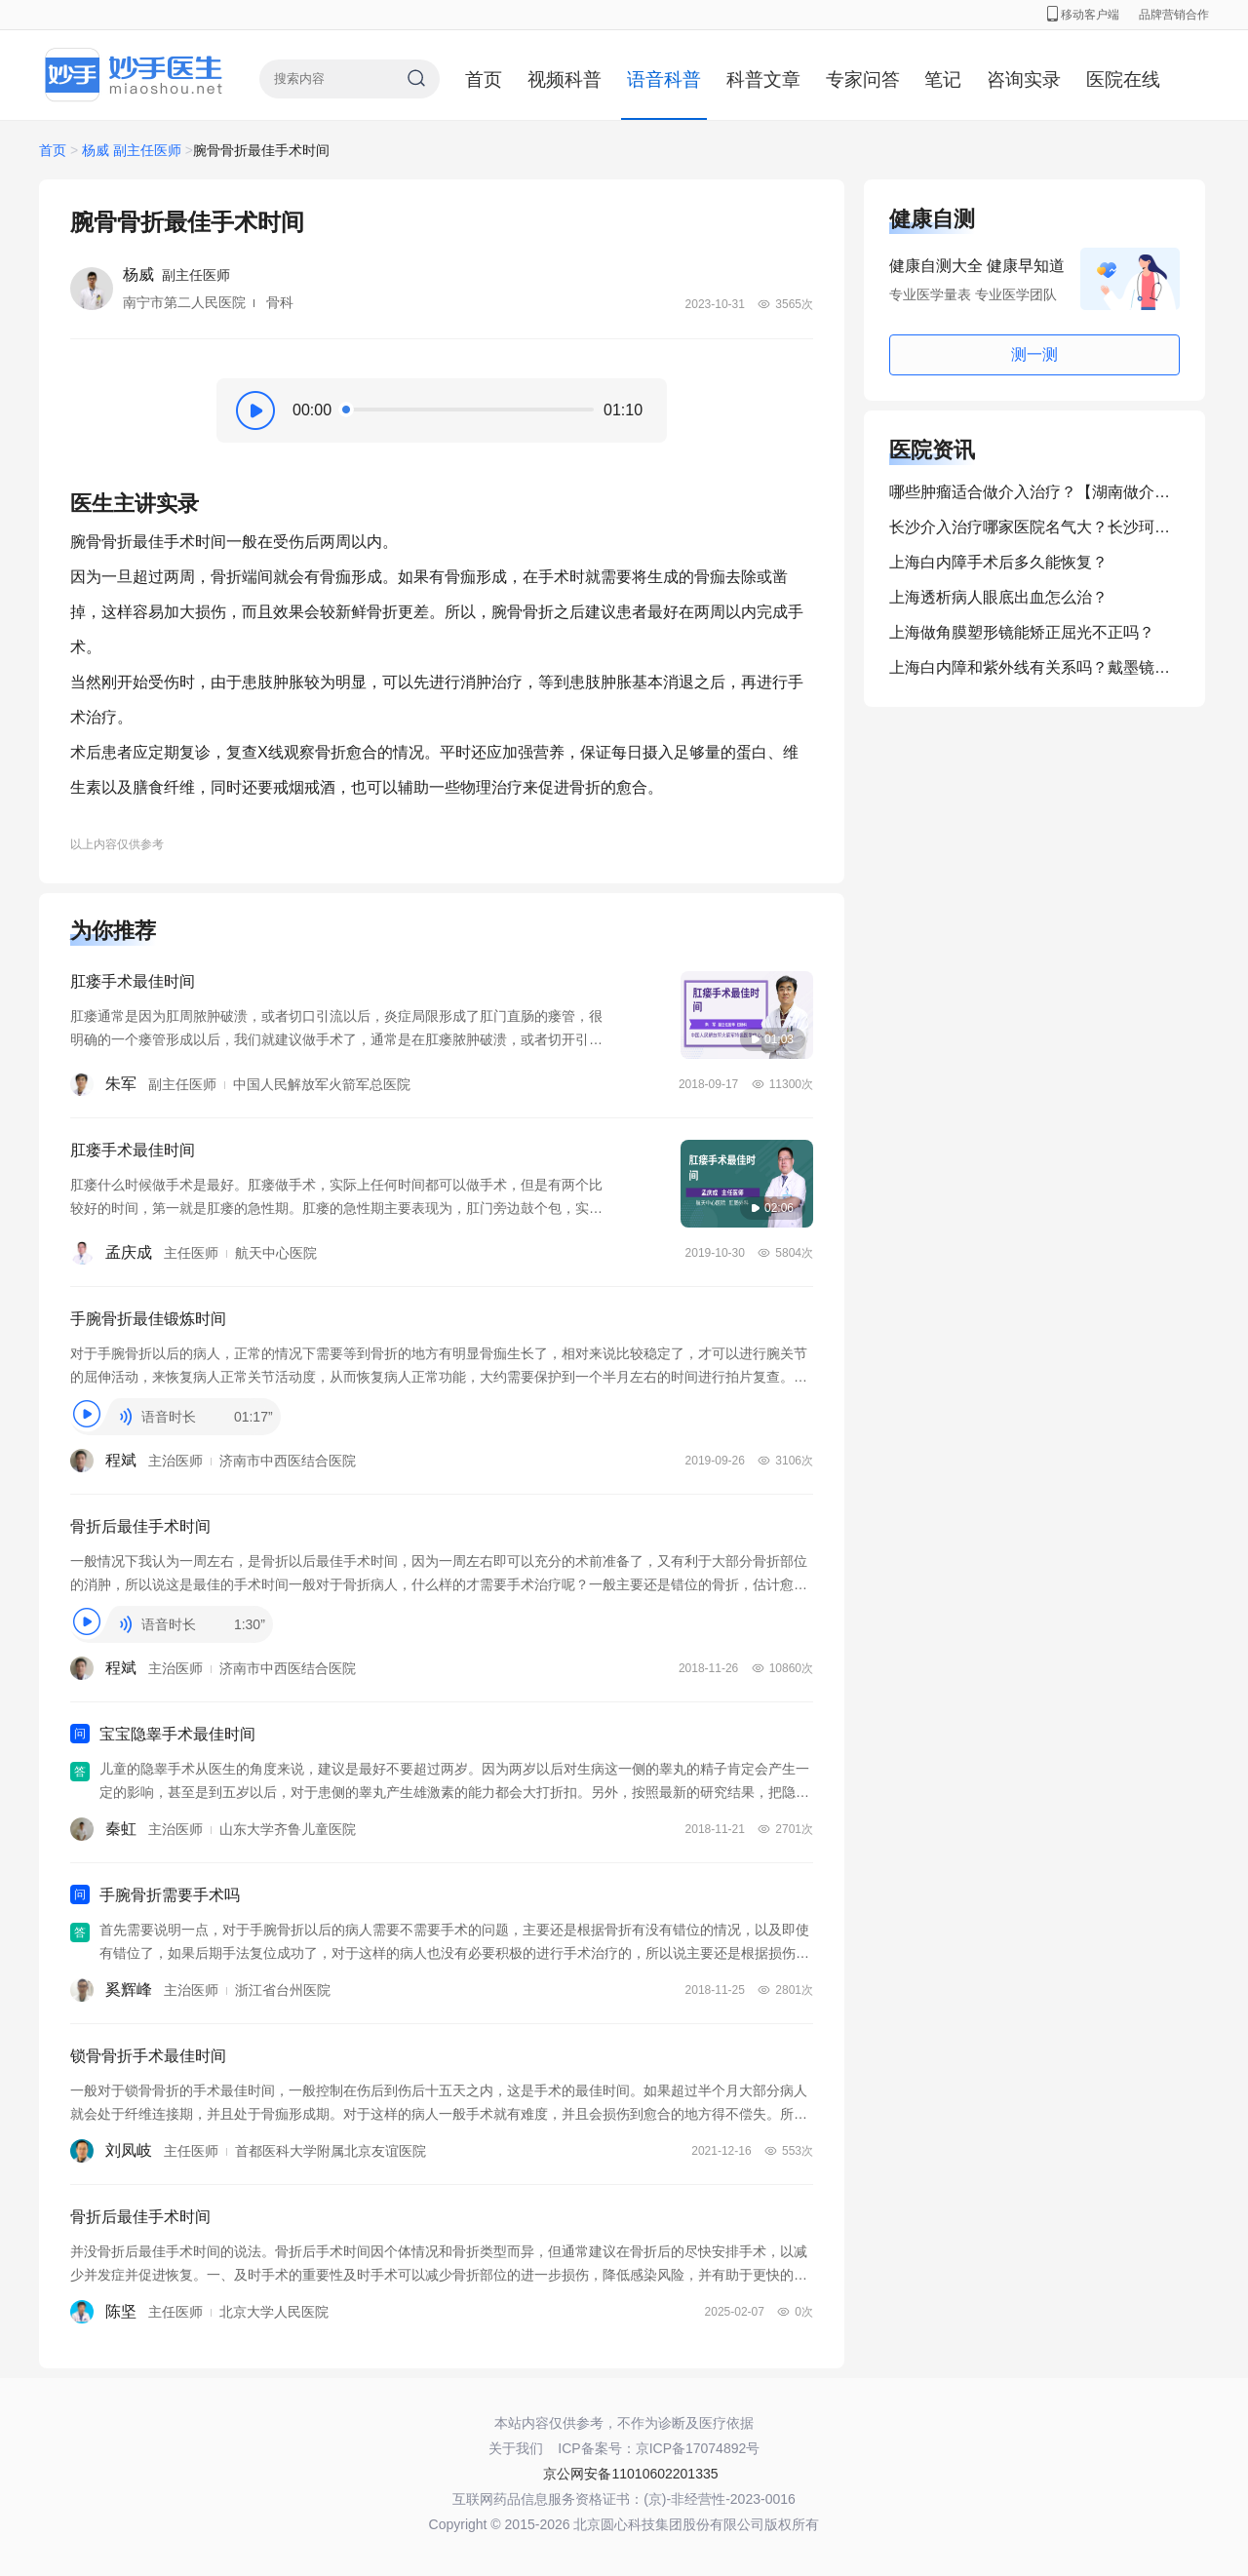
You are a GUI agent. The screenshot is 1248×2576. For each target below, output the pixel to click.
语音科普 (664, 79)
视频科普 (564, 79)
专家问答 (863, 79)
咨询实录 (1024, 79)
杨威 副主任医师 (131, 150)
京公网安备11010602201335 (630, 2473)
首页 (483, 79)
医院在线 (1123, 79)
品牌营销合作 (1174, 14)
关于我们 (515, 2448)
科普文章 (763, 79)
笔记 (942, 79)
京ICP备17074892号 (698, 2448)
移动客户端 (1083, 14)
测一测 (1034, 354)
